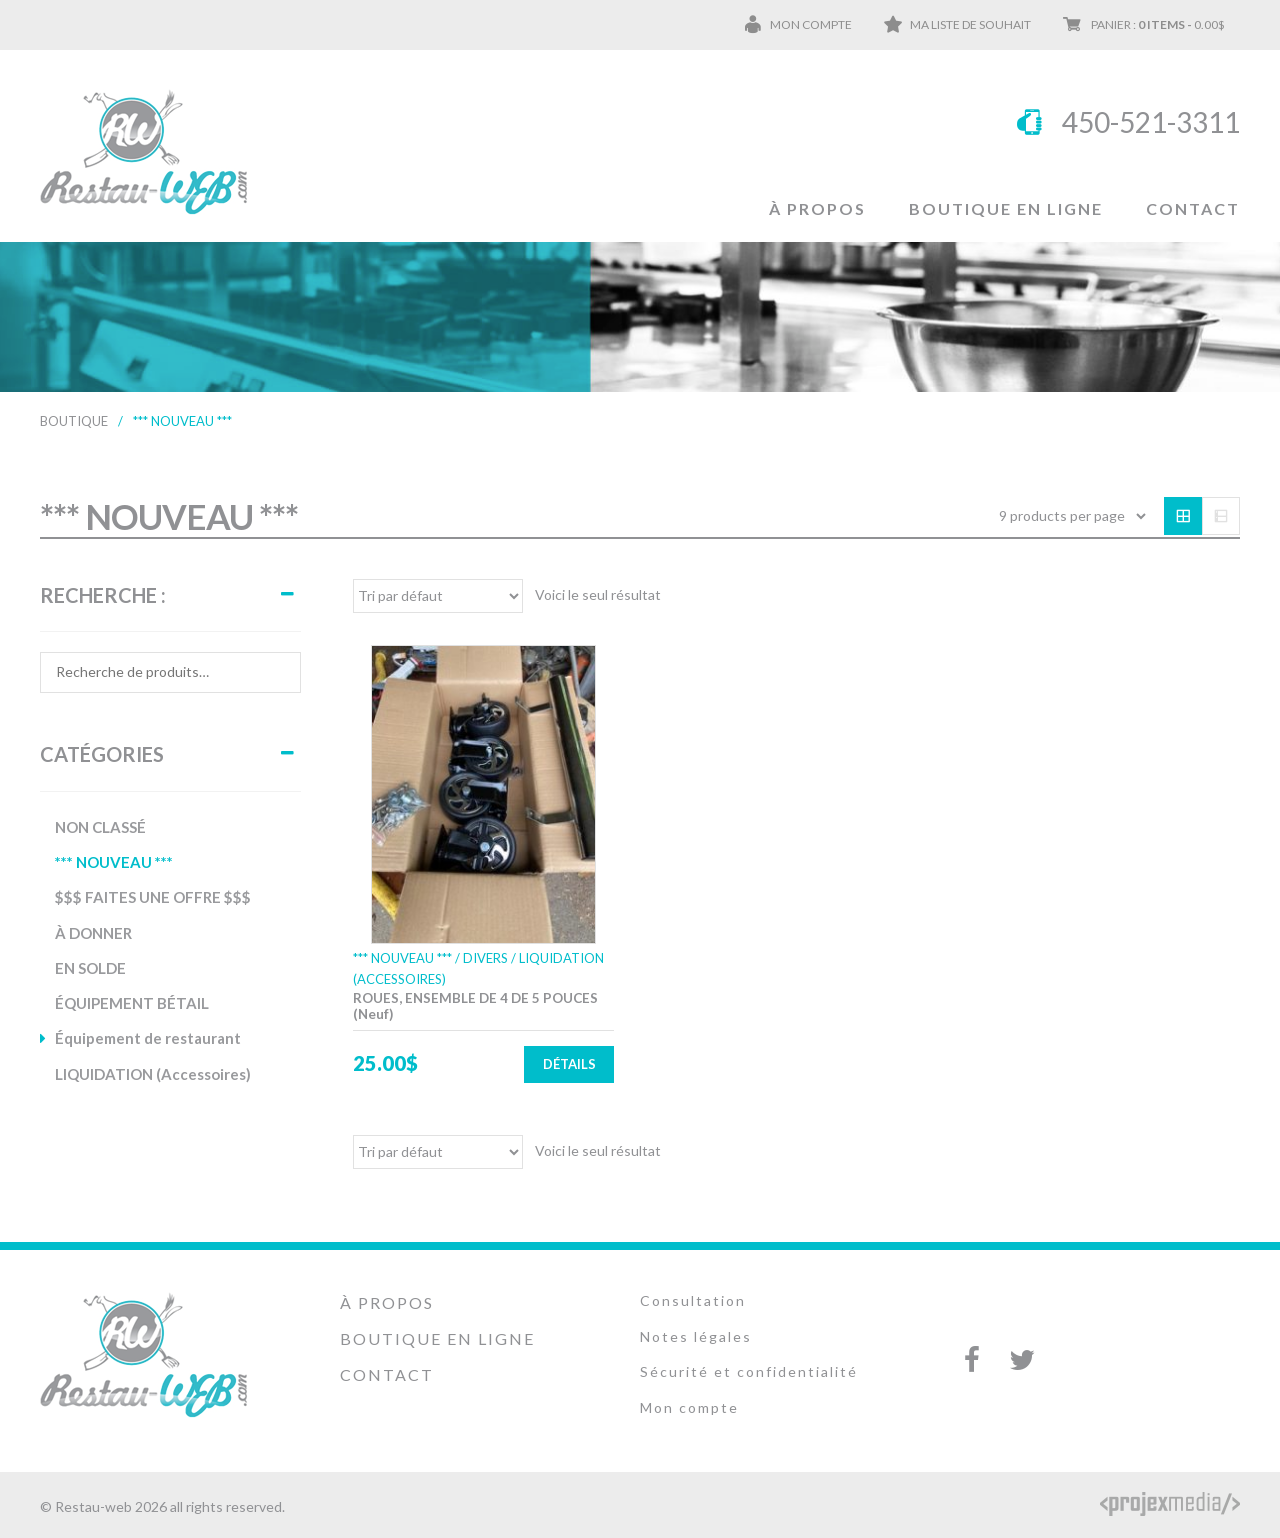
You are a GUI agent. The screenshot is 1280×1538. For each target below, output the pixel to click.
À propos (817, 208)
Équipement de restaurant (148, 1038)
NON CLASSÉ (100, 827)
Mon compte (811, 24)
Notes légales (696, 1336)
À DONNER (93, 933)
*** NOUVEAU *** (114, 862)
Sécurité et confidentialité (749, 1371)
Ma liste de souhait (970, 24)
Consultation (693, 1300)
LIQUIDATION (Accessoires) (153, 1074)
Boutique (74, 421)
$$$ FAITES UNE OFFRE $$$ (153, 897)
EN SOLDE (90, 968)
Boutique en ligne (1006, 208)
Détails (569, 1064)
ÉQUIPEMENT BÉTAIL (132, 1003)
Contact (1193, 208)
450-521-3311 (1151, 122)
